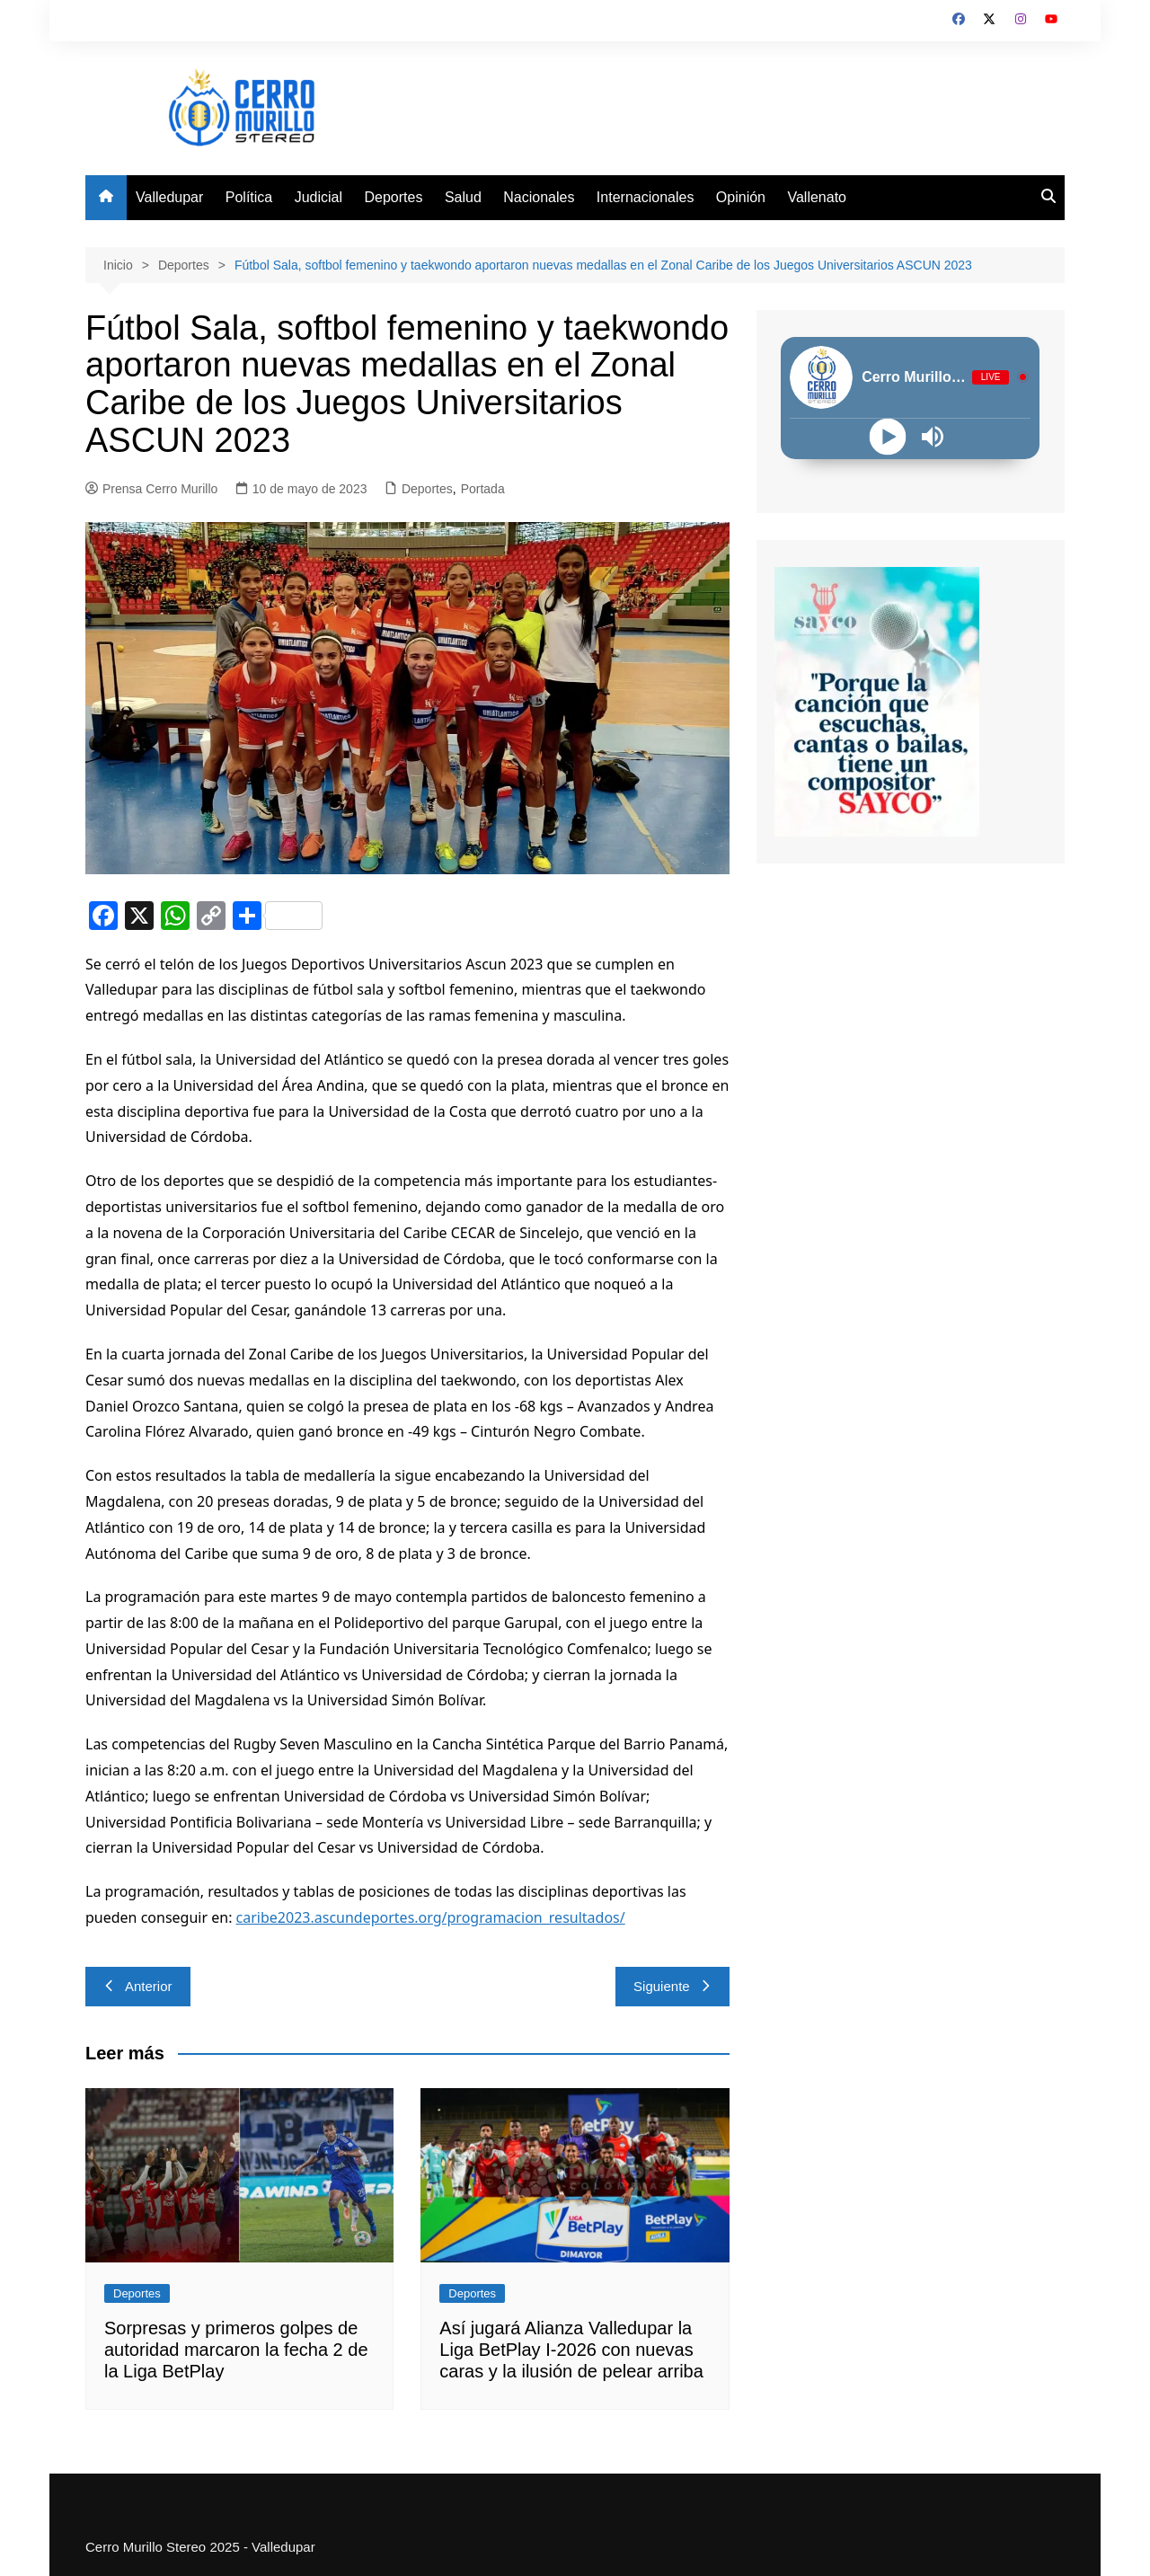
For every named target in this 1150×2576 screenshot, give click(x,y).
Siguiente (672, 1986)
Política (249, 197)
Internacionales (645, 197)
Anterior (137, 1986)
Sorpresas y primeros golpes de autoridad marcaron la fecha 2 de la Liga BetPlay (236, 2349)
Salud (463, 197)
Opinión (740, 197)
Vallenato (816, 197)
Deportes (394, 197)
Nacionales (538, 197)
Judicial (318, 197)
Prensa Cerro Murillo (151, 489)
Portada (483, 489)
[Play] (888, 436)
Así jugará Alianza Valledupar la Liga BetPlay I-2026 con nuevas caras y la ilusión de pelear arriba (571, 2349)
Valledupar (169, 197)
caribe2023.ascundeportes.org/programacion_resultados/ (430, 1917)
